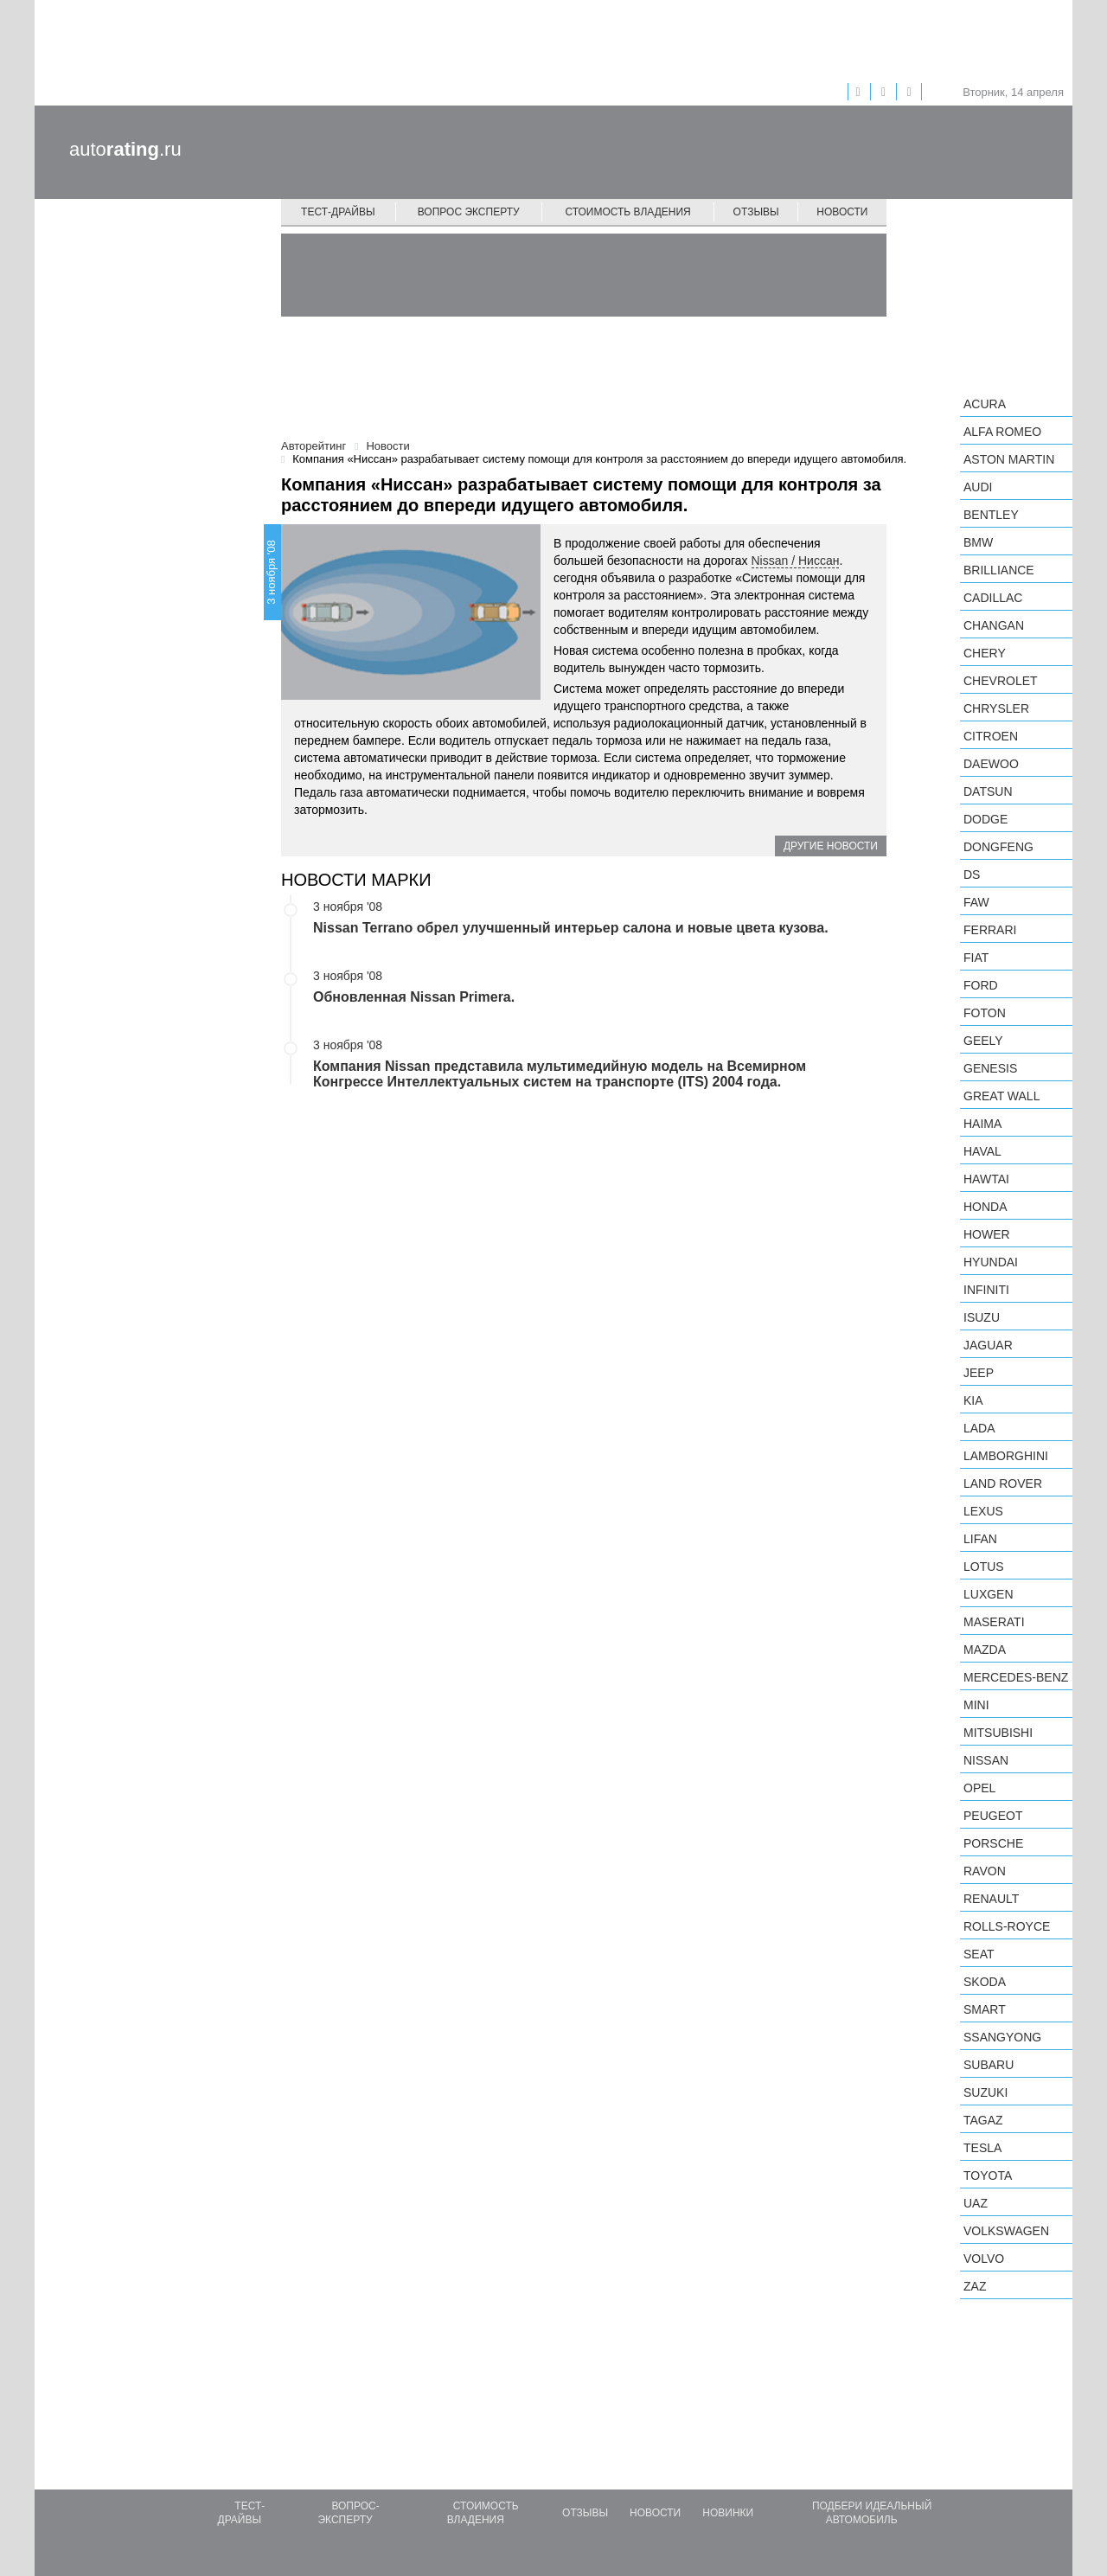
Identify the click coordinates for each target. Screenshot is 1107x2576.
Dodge (985, 819)
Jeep (978, 1373)
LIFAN (980, 1539)
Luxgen (988, 1594)
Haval (982, 1151)
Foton (984, 1013)
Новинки (727, 2513)
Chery (984, 653)
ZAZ (974, 2286)
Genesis (990, 1068)
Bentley (991, 515)
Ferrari (989, 930)
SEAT (979, 1954)
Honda (985, 1207)
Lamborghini (1005, 1456)
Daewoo (991, 764)
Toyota (987, 2175)
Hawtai (986, 1179)
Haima (982, 1124)
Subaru (988, 2065)
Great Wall (1001, 1096)
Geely (983, 1041)
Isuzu (981, 1317)
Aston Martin (1008, 459)
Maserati (994, 1622)
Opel (979, 1788)
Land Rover (1002, 1483)
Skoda (984, 1982)
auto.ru (125, 149)
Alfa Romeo (1002, 432)
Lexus (983, 1511)
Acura (984, 404)
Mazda (984, 1649)
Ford (980, 985)
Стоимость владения (627, 212)
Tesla (982, 2148)
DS (971, 874)
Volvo (983, 2258)
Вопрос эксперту (469, 212)
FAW (976, 902)
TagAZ (983, 2120)
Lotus (983, 1566)
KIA (973, 1400)
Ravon (984, 1871)
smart (984, 2009)
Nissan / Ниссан (796, 560)
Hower (986, 1234)
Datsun (988, 791)
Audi (977, 487)
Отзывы (756, 212)
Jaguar (988, 1345)
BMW (978, 542)
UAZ (975, 2203)
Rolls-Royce (1006, 1926)
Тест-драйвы (338, 212)
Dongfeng (998, 847)
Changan (993, 625)
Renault (991, 1899)
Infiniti (986, 1290)
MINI (976, 1705)
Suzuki (985, 2092)
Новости (841, 212)
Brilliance (998, 570)
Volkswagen (1006, 2231)
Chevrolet (1000, 681)
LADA (979, 1428)
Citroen (990, 736)
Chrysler (996, 708)
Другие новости (831, 846)
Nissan (985, 1760)
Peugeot (992, 1816)
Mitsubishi (998, 1733)
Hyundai (990, 1262)
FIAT (976, 957)
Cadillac (992, 598)
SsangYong (1002, 2037)
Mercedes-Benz (1015, 1677)
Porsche (993, 1843)
